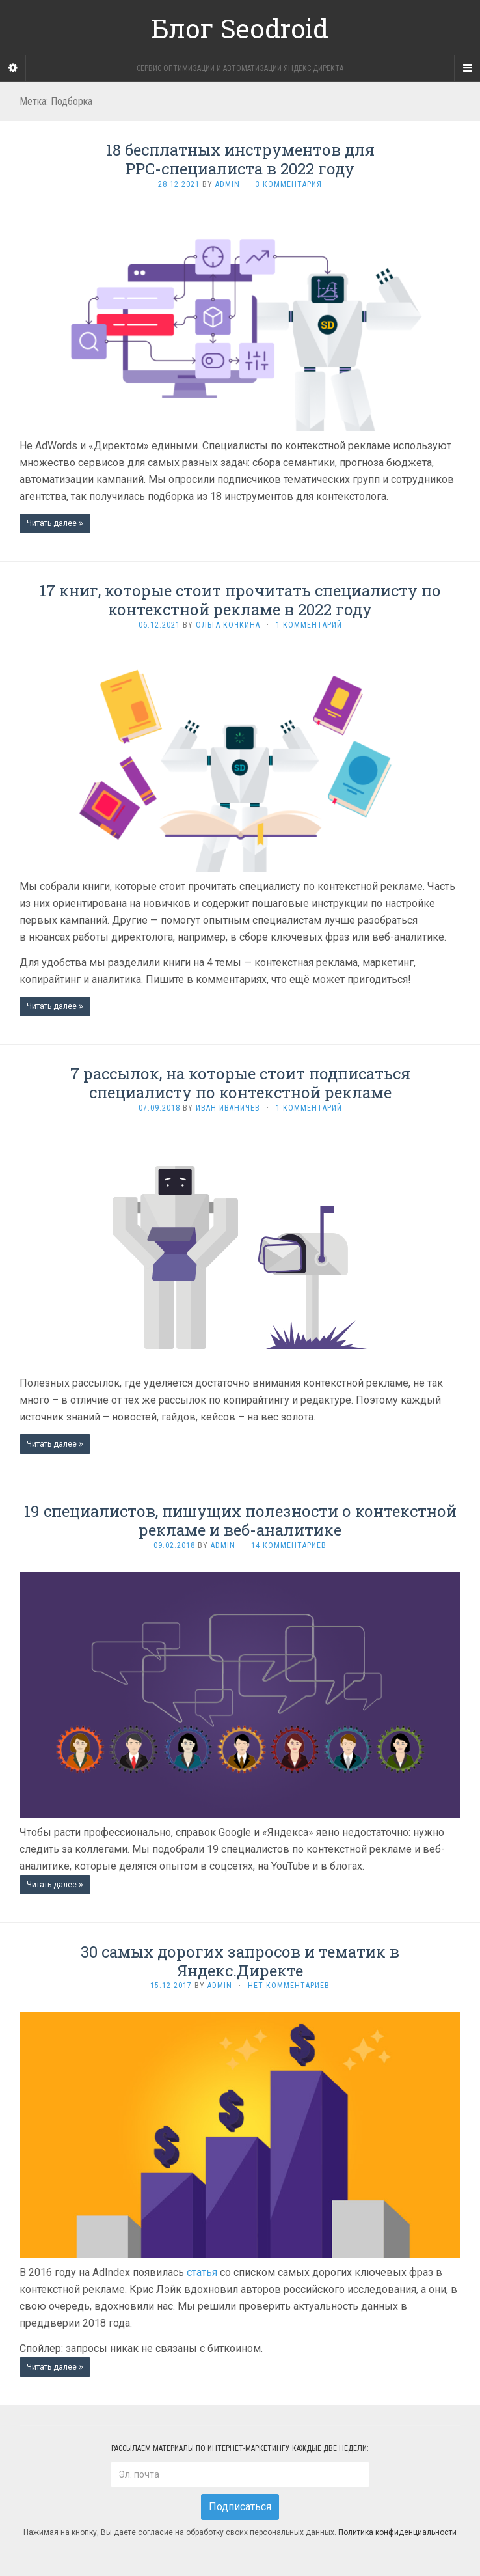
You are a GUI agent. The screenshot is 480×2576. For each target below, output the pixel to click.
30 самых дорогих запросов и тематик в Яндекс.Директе (240, 1961)
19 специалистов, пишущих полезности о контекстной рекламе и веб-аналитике (240, 1520)
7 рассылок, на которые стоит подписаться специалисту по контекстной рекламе (240, 1083)
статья (202, 2272)
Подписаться (240, 2506)
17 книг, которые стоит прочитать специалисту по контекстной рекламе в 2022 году (240, 600)
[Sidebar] (13, 68)
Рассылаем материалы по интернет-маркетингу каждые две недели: (240, 2448)
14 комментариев (289, 1545)
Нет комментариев (289, 1985)
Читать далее (55, 523)
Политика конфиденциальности (397, 2532)
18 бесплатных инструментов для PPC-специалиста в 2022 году (240, 159)
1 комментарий (309, 625)
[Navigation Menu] (467, 68)
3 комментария (289, 184)
